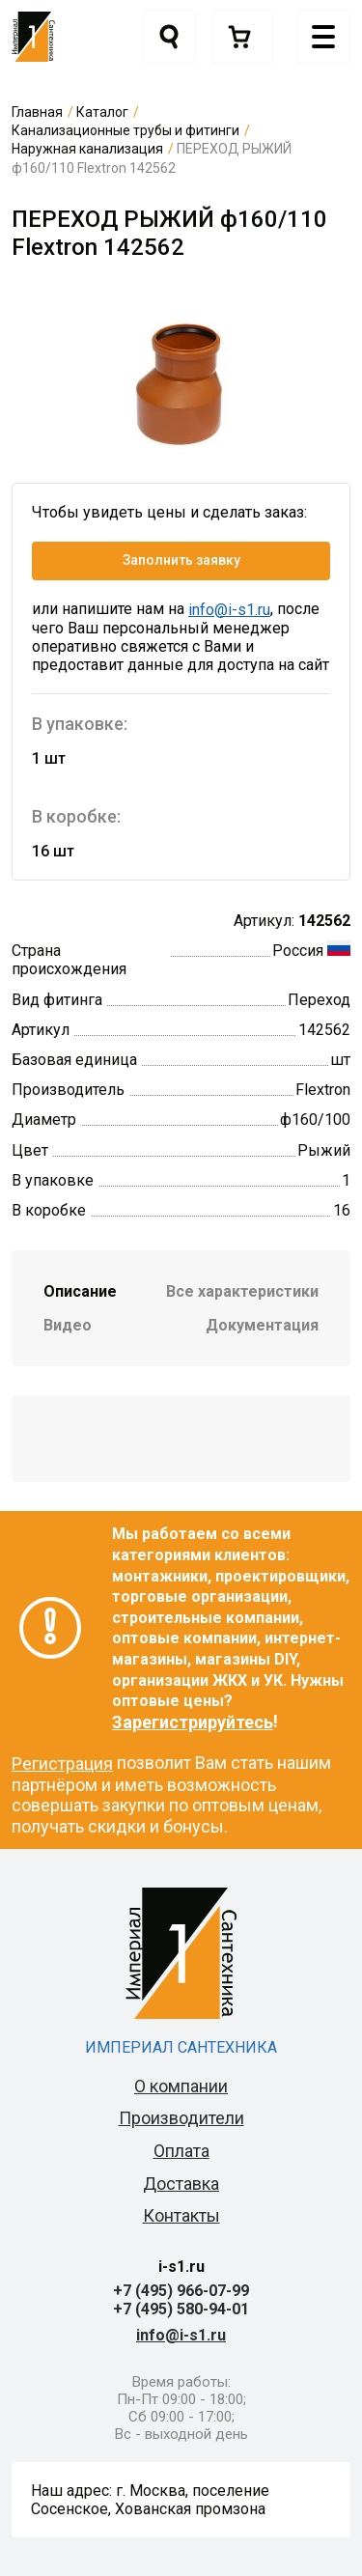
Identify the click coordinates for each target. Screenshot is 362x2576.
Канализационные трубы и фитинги (125, 130)
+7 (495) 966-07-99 (181, 2291)
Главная (37, 112)
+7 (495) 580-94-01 (181, 2309)
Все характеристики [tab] (242, 1291)
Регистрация (62, 1763)
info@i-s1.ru (229, 610)
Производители (181, 2118)
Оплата (181, 2151)
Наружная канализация (87, 148)
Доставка (181, 2183)
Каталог (102, 112)
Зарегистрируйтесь (192, 1722)
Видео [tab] (67, 1325)
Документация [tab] (262, 1325)
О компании (181, 2086)
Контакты (181, 2215)
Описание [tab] (80, 1291)
